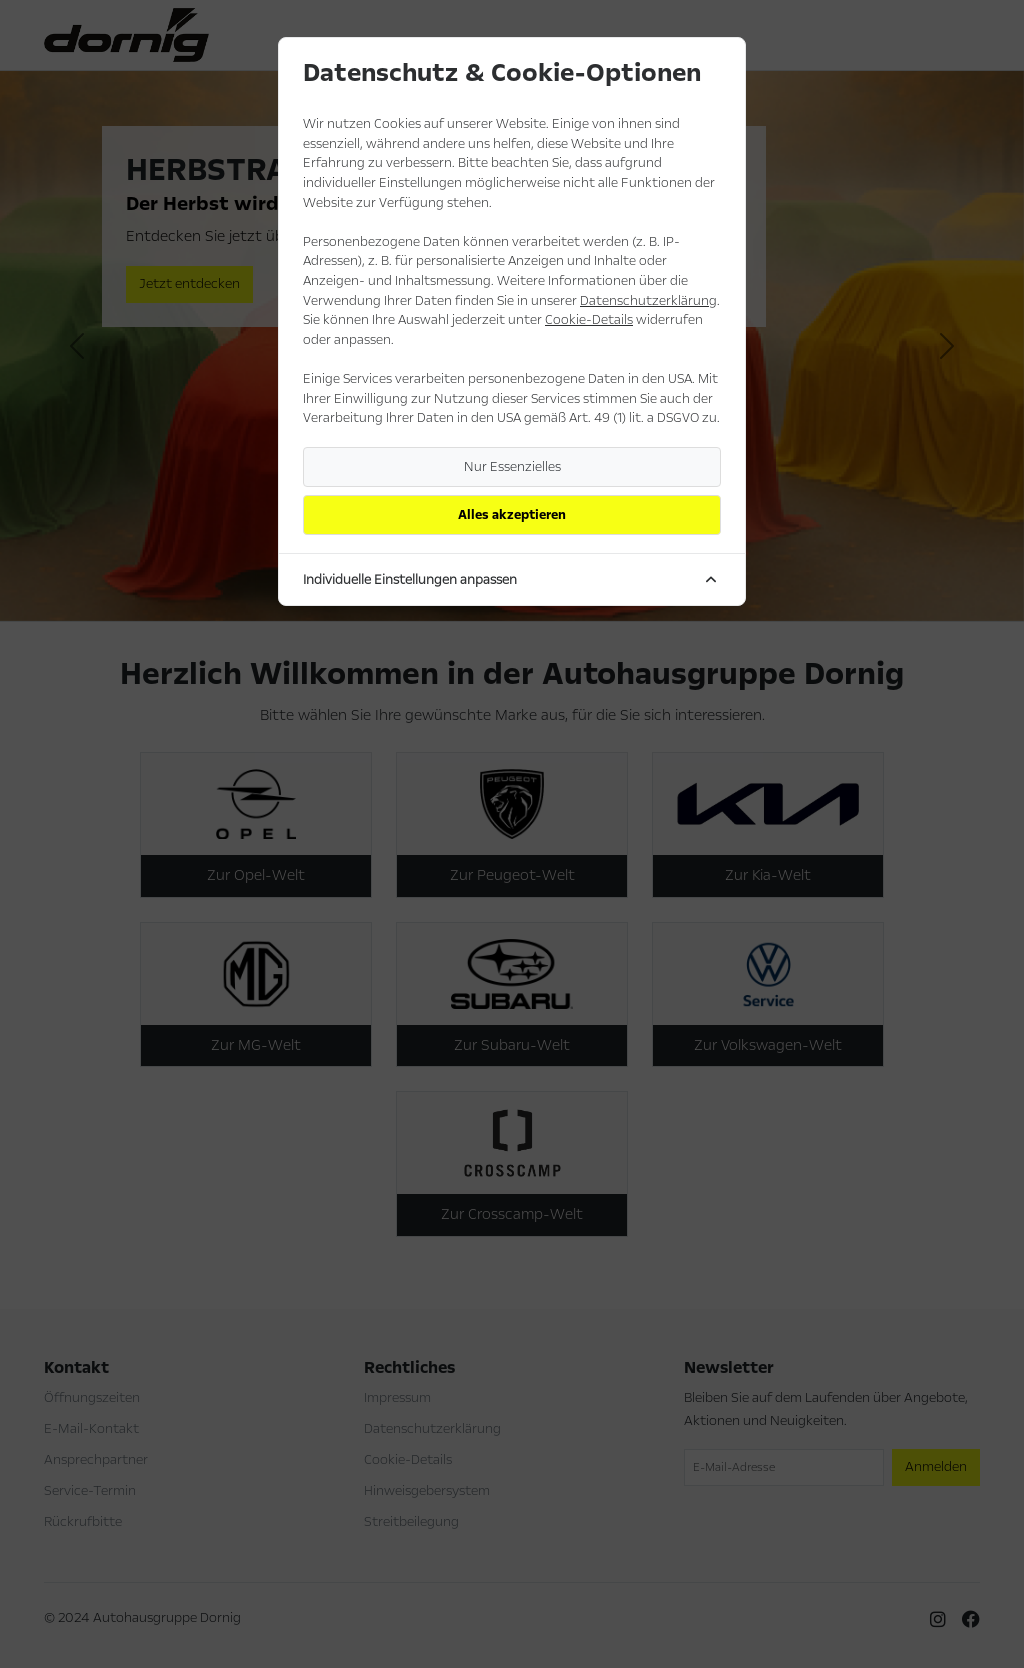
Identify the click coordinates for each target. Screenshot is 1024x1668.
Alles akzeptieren (512, 515)
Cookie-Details (589, 320)
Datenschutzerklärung (648, 301)
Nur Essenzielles (512, 467)
